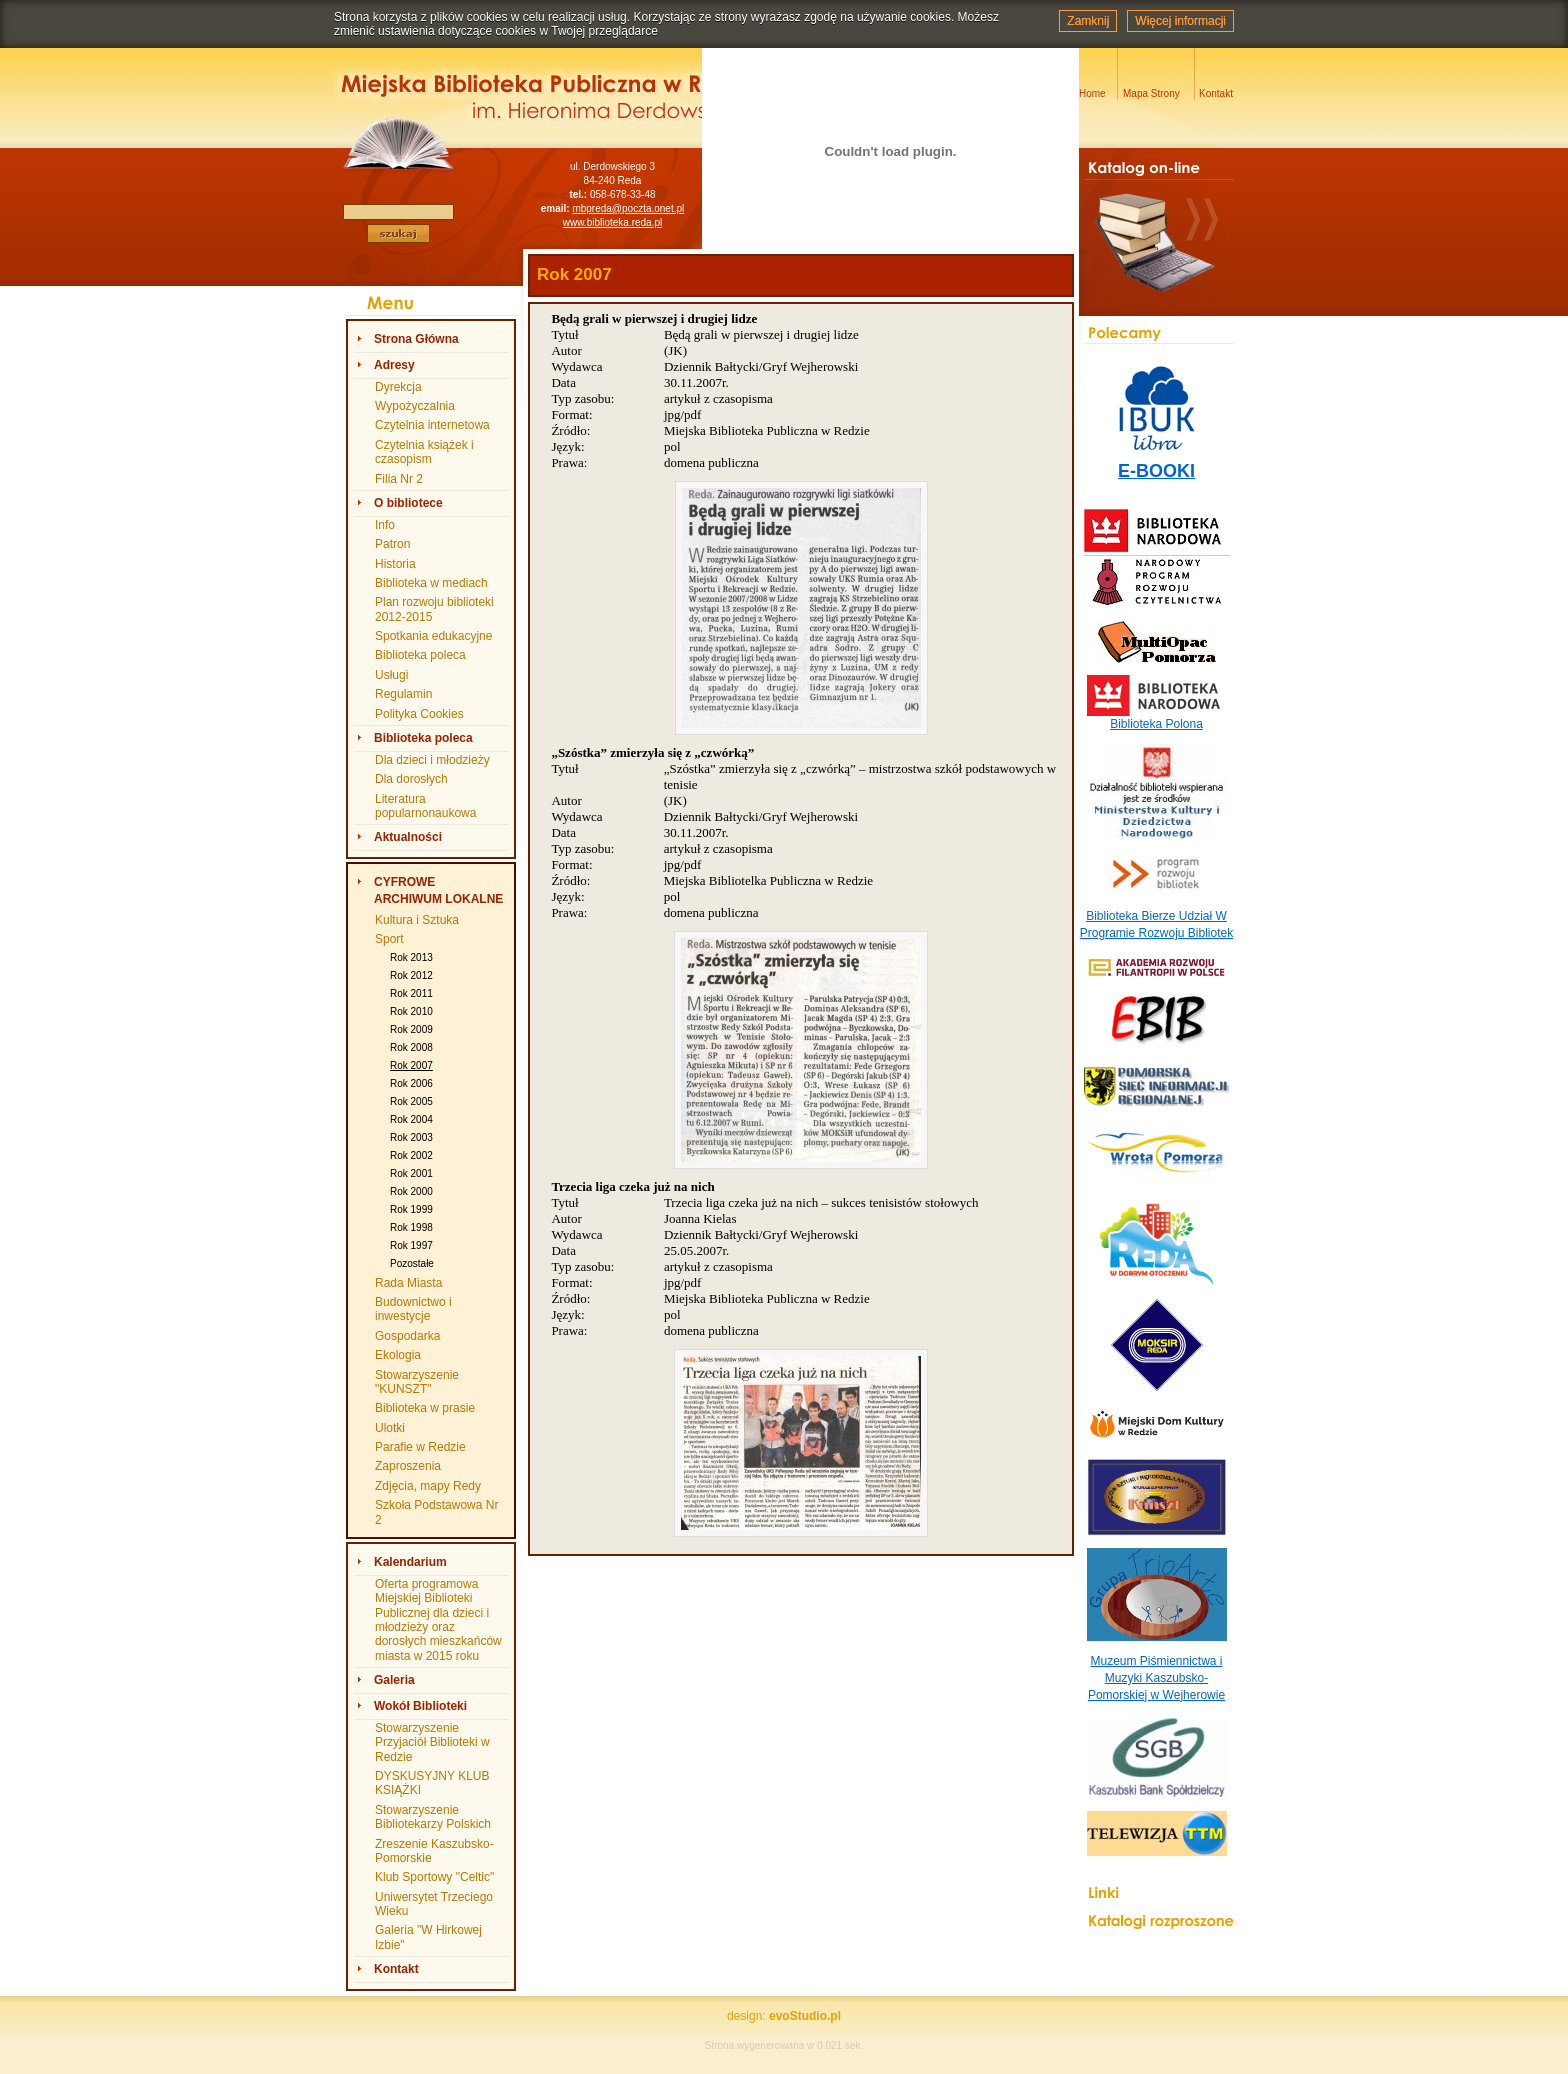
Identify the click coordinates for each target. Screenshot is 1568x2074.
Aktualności (408, 837)
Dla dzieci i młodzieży (432, 760)
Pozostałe (412, 1263)
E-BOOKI (1156, 471)
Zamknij (1088, 21)
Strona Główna (416, 339)
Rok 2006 (411, 1083)
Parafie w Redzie (420, 1447)
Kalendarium (410, 1562)
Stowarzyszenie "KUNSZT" (417, 1382)
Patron (392, 544)
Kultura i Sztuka (417, 920)
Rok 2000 (411, 1191)
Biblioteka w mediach (431, 583)
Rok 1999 (411, 1209)
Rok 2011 (411, 993)
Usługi (391, 675)
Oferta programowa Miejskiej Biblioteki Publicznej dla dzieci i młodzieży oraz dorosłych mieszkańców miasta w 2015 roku (438, 1620)
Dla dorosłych (411, 779)
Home (1092, 93)
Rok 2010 (411, 1011)
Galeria (394, 1680)
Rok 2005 (411, 1101)
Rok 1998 (411, 1227)
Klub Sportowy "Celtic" (434, 1877)
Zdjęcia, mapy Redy (428, 1486)
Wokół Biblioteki (420, 1706)
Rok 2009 (411, 1029)
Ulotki (390, 1428)
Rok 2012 (411, 975)
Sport (389, 939)
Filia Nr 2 (399, 479)
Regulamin (403, 694)
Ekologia (398, 1355)
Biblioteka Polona (1156, 724)
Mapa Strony (1151, 93)
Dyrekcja (398, 387)
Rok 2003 (411, 1137)
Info (385, 525)
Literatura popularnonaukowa (425, 806)
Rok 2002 (411, 1155)
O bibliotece (408, 503)
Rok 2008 (411, 1047)
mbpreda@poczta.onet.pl (628, 208)
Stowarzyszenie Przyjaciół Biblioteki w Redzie (432, 1742)
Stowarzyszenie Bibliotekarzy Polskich (433, 1817)
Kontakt (396, 1969)
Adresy (394, 365)
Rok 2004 (411, 1119)
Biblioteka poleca (420, 655)
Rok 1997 (411, 1245)
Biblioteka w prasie (425, 1408)
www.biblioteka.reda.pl (613, 222)
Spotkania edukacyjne (433, 636)
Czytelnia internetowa (432, 425)
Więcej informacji (1180, 21)
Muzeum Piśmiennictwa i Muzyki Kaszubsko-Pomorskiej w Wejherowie (1156, 1678)
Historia (395, 564)
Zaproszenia (408, 1466)
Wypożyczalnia (415, 406)
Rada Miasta (408, 1283)
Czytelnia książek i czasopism (424, 452)
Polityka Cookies (419, 714)
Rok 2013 (411, 957)
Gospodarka (407, 1336)
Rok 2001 (411, 1173)
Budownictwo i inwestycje (413, 1309)
